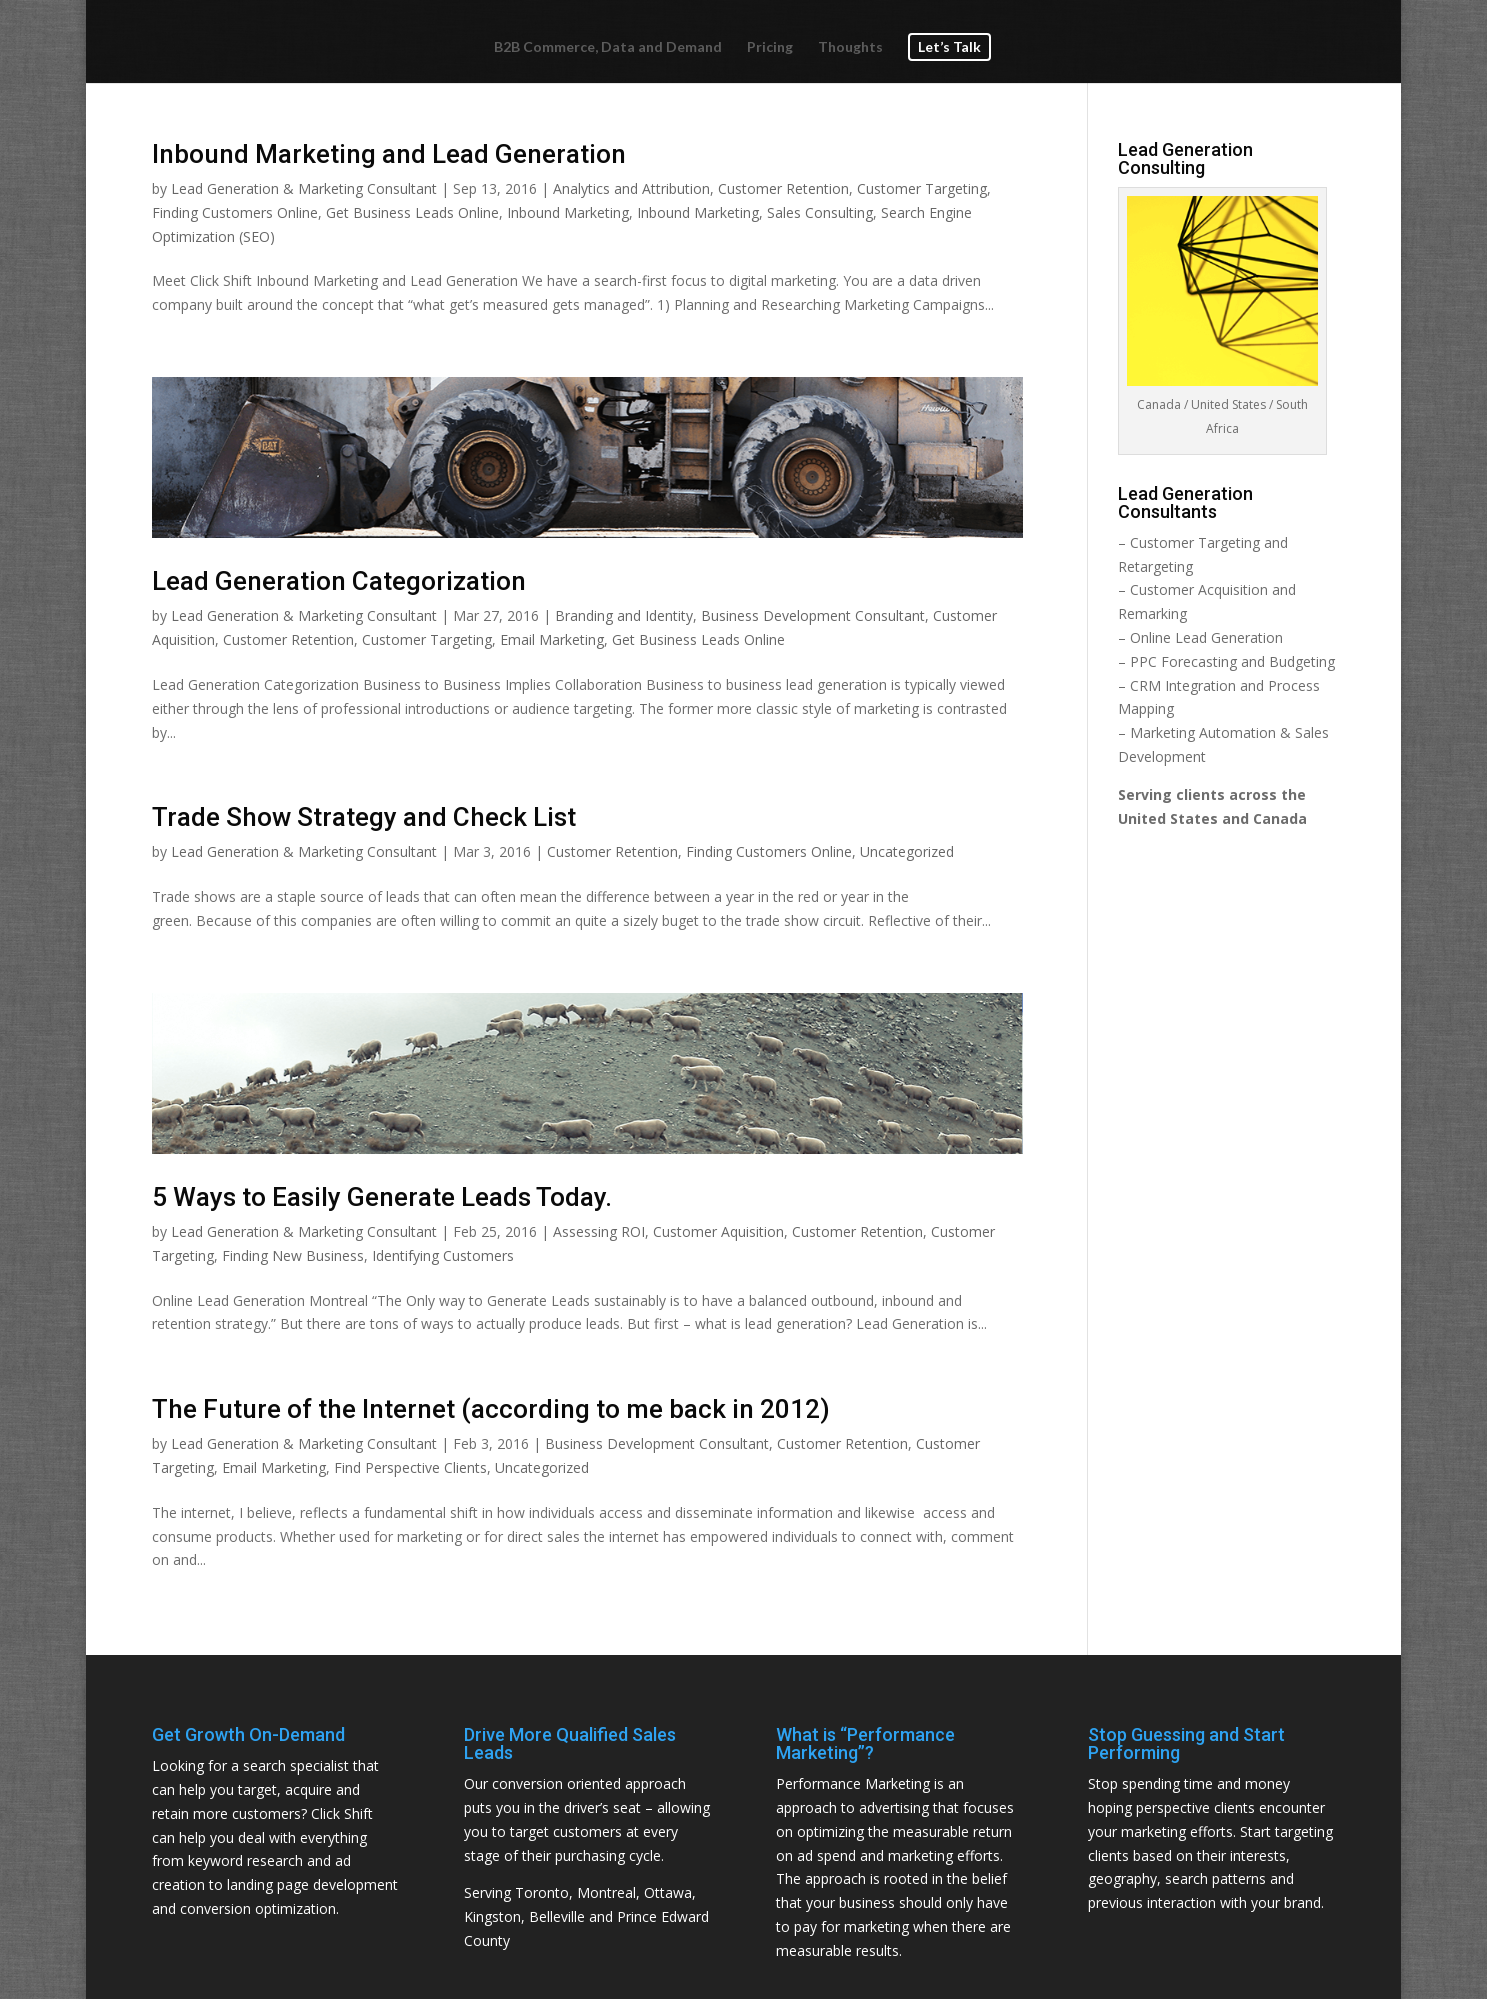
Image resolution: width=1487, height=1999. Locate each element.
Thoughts (850, 47)
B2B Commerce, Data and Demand (608, 47)
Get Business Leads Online (412, 212)
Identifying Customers (443, 1255)
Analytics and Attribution (631, 188)
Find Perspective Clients (410, 1467)
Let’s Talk (949, 46)
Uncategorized (907, 851)
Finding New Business (293, 1255)
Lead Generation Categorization (339, 581)
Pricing (770, 47)
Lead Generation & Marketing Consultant (304, 188)
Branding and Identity (624, 615)
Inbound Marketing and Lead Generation (389, 154)
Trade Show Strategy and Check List (364, 817)
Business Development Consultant (813, 615)
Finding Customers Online (235, 212)
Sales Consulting (820, 212)
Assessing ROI (599, 1231)
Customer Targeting (922, 188)
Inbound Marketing (568, 212)
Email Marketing (552, 639)
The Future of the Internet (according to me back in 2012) (491, 1409)
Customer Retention (783, 188)
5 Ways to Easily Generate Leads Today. (382, 1197)
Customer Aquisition (718, 1231)
